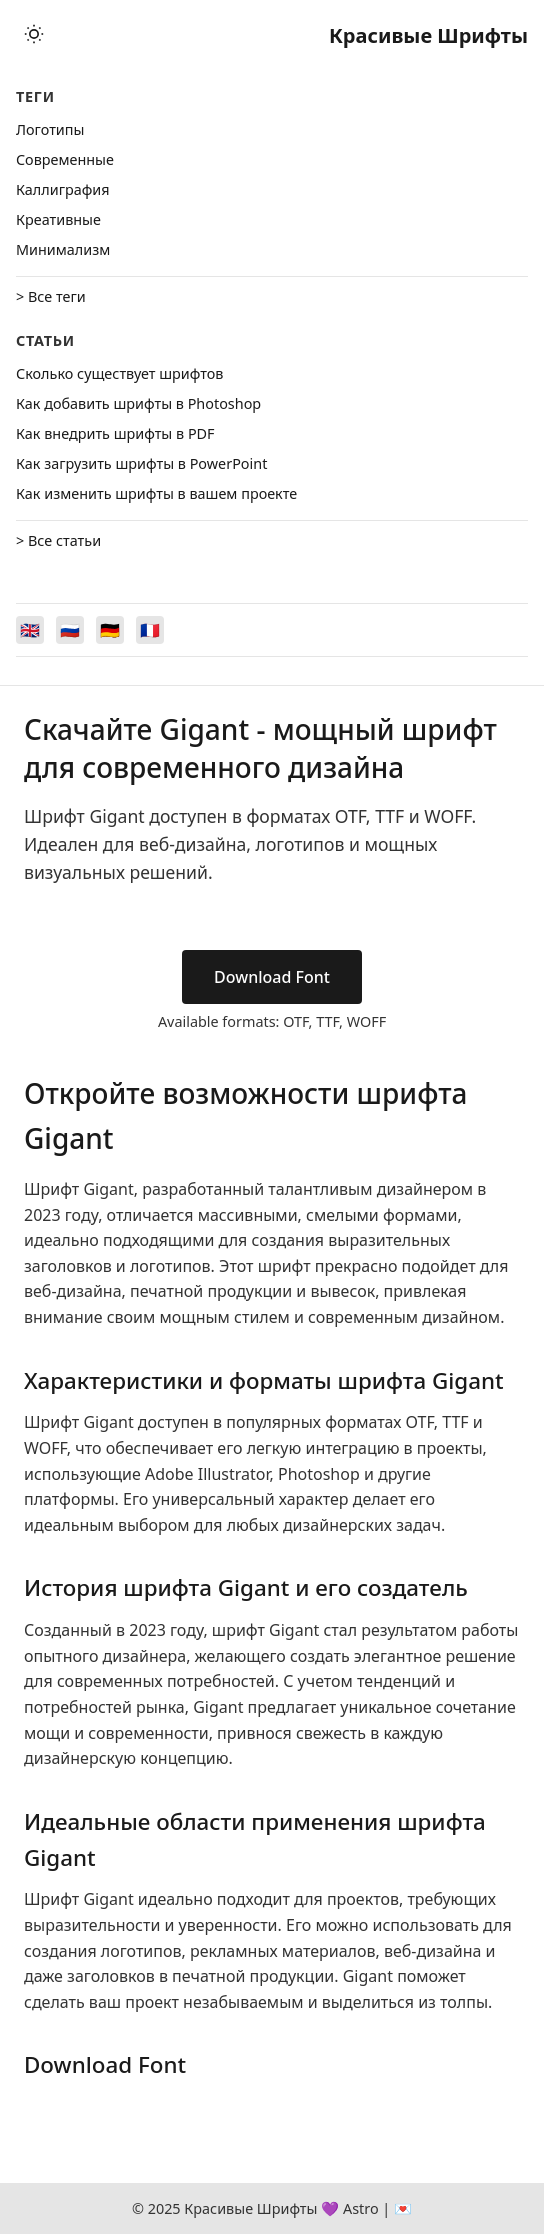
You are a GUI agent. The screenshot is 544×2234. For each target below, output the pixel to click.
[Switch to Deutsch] (110, 630)
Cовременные (65, 159)
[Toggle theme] (34, 35)
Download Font (272, 977)
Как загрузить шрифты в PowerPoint (141, 463)
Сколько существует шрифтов (119, 373)
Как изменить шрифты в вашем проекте (156, 493)
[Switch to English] (30, 630)
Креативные (58, 219)
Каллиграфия (63, 189)
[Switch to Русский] (70, 630)
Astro (361, 2208)
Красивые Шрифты (428, 35)
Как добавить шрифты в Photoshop (138, 403)
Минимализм (63, 249)
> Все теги (51, 296)
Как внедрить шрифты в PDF (115, 433)
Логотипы (50, 129)
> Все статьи (58, 540)
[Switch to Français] (150, 630)
